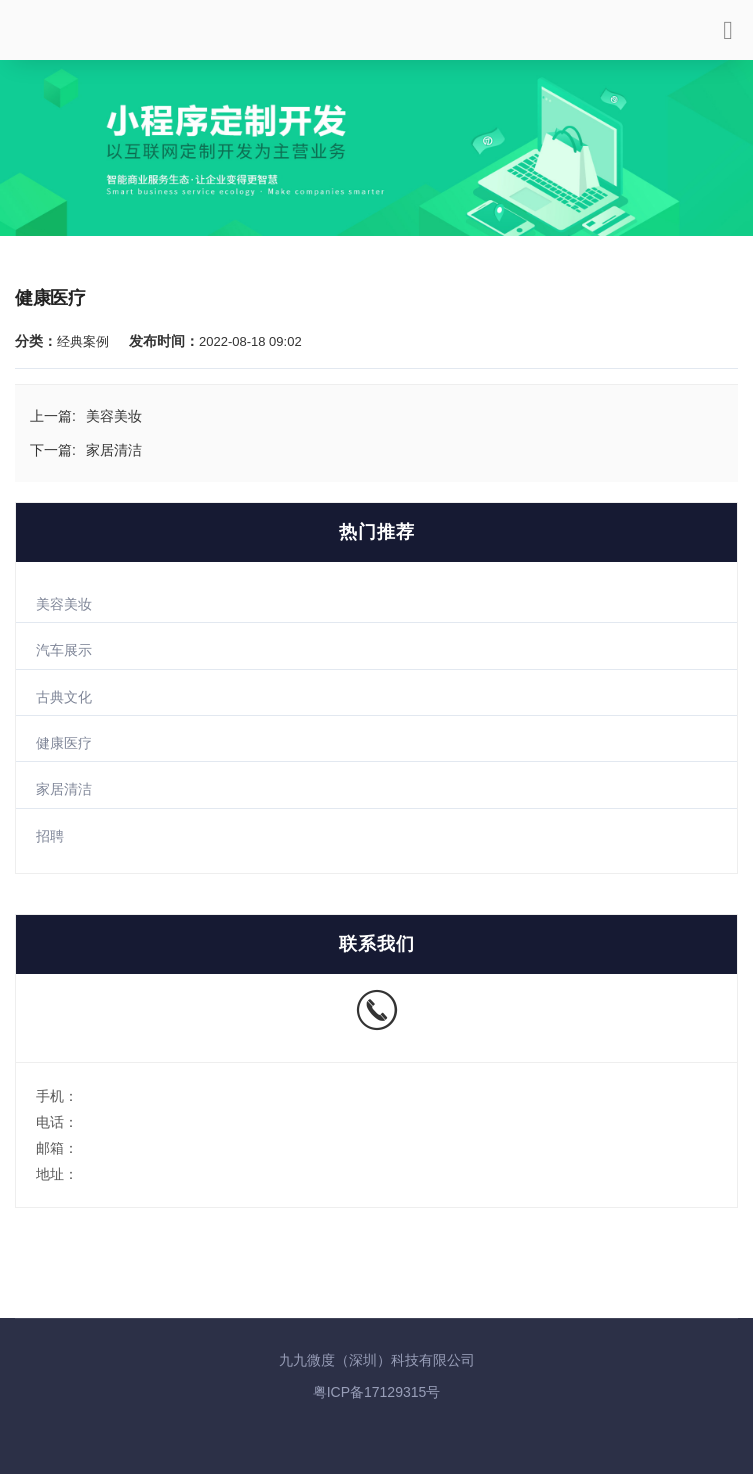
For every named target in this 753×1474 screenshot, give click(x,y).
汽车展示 (64, 650)
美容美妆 (64, 604)
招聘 (50, 836)
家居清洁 (64, 789)
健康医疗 (64, 743)
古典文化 (64, 697)
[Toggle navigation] (728, 38)
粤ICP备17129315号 (377, 1392)
